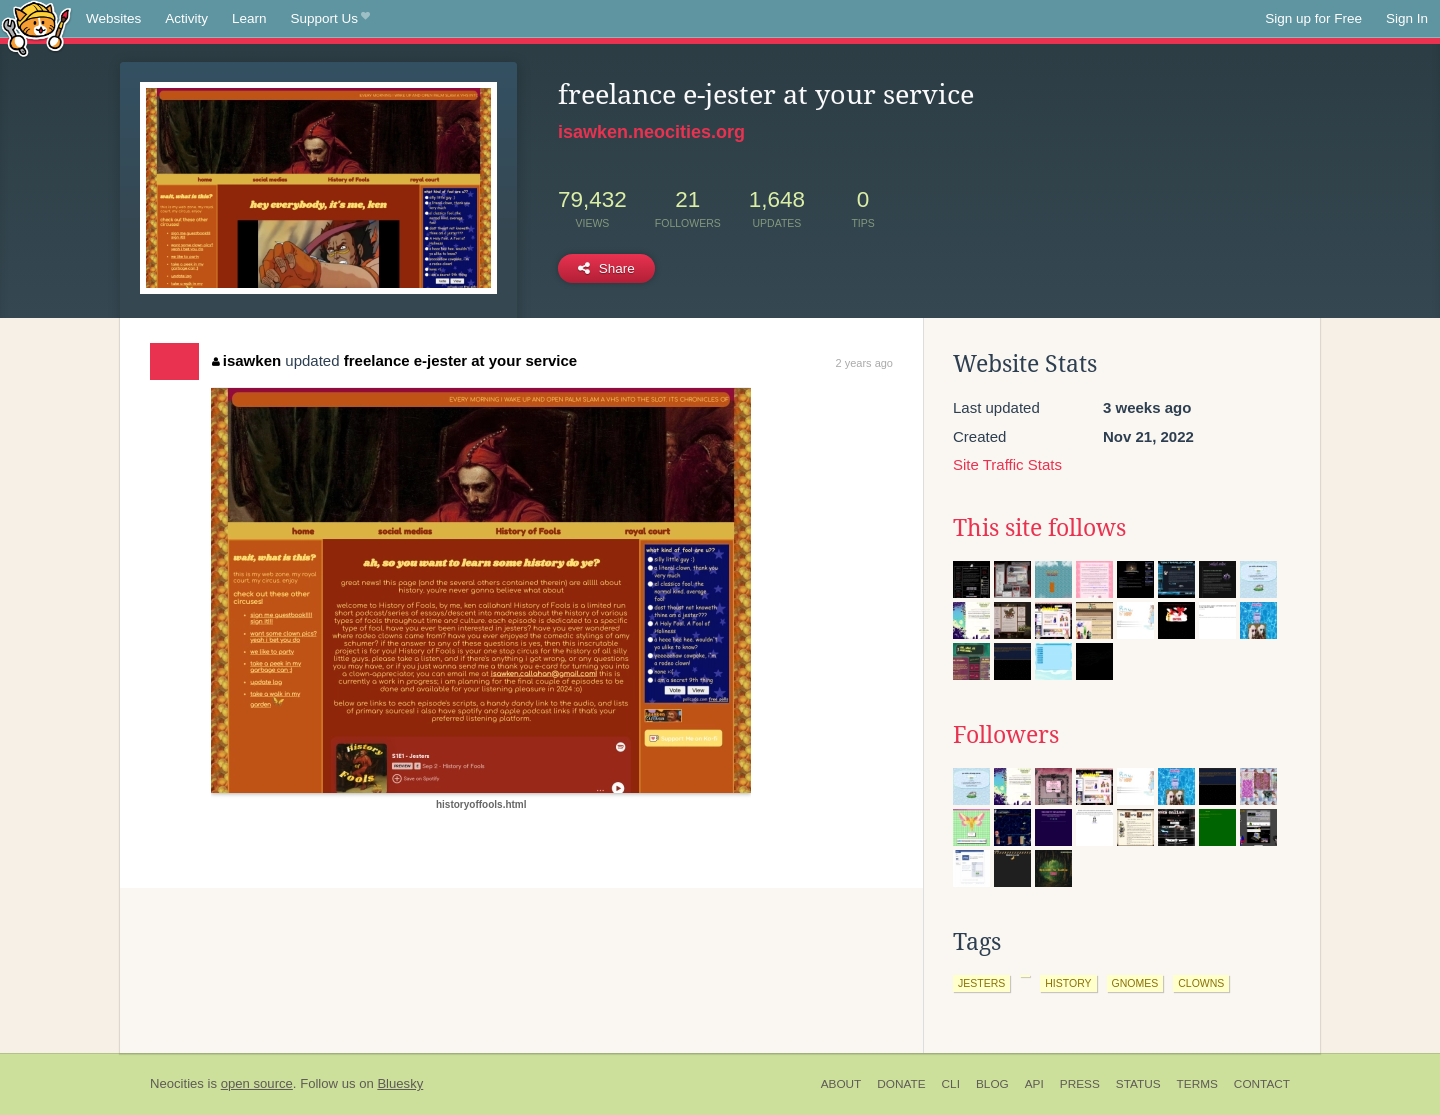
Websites (113, 18)
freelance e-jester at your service (460, 360)
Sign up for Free (1313, 18)
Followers (1006, 735)
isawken (246, 360)
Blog (992, 1084)
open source (257, 1083)
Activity (186, 18)
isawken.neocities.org (651, 132)
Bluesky (400, 1083)
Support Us (330, 19)
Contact (1262, 1084)
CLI (951, 1084)
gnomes (1135, 983)
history (1068, 983)
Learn (249, 18)
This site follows (1039, 528)
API (1034, 1084)
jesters (981, 983)
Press (1080, 1084)
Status (1138, 1084)
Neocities (177, 1083)
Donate (901, 1084)
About (841, 1084)
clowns (1201, 983)
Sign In (1407, 18)
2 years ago (864, 363)
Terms (1197, 1084)
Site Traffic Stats (1007, 464)
